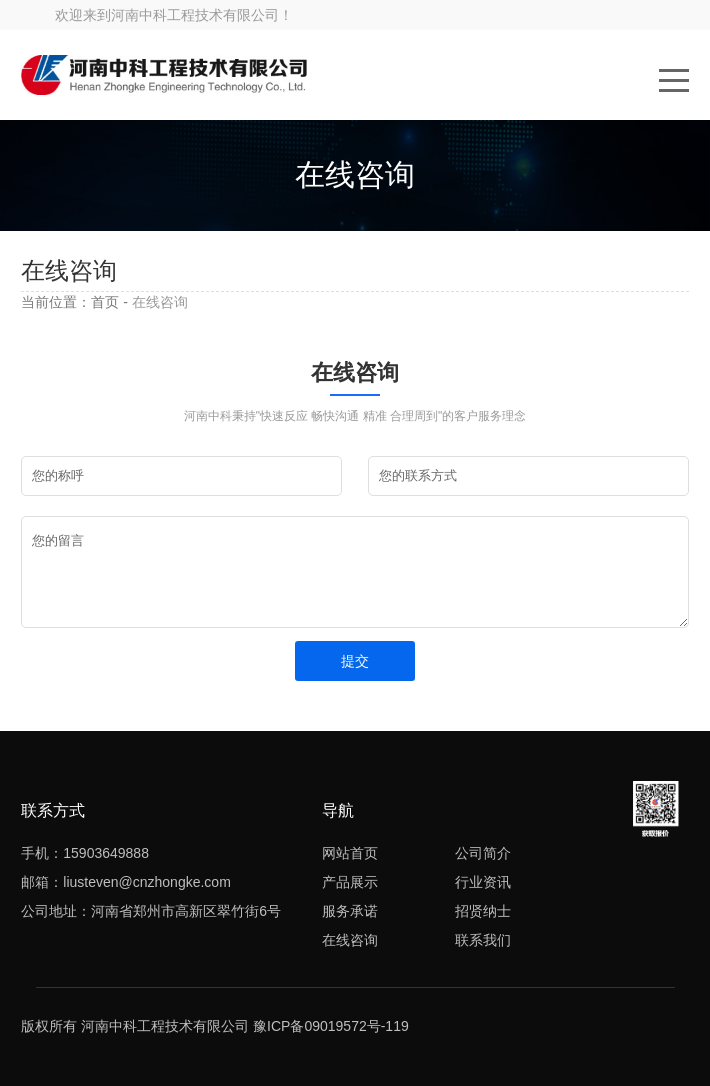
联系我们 (483, 940)
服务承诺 (350, 911)
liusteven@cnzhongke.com (147, 882)
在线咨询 (350, 940)
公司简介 (483, 853)
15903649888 (106, 853)
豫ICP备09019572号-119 (331, 1026)
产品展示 (350, 882)
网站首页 (350, 853)
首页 (105, 302)
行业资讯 (483, 882)
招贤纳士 (483, 911)
